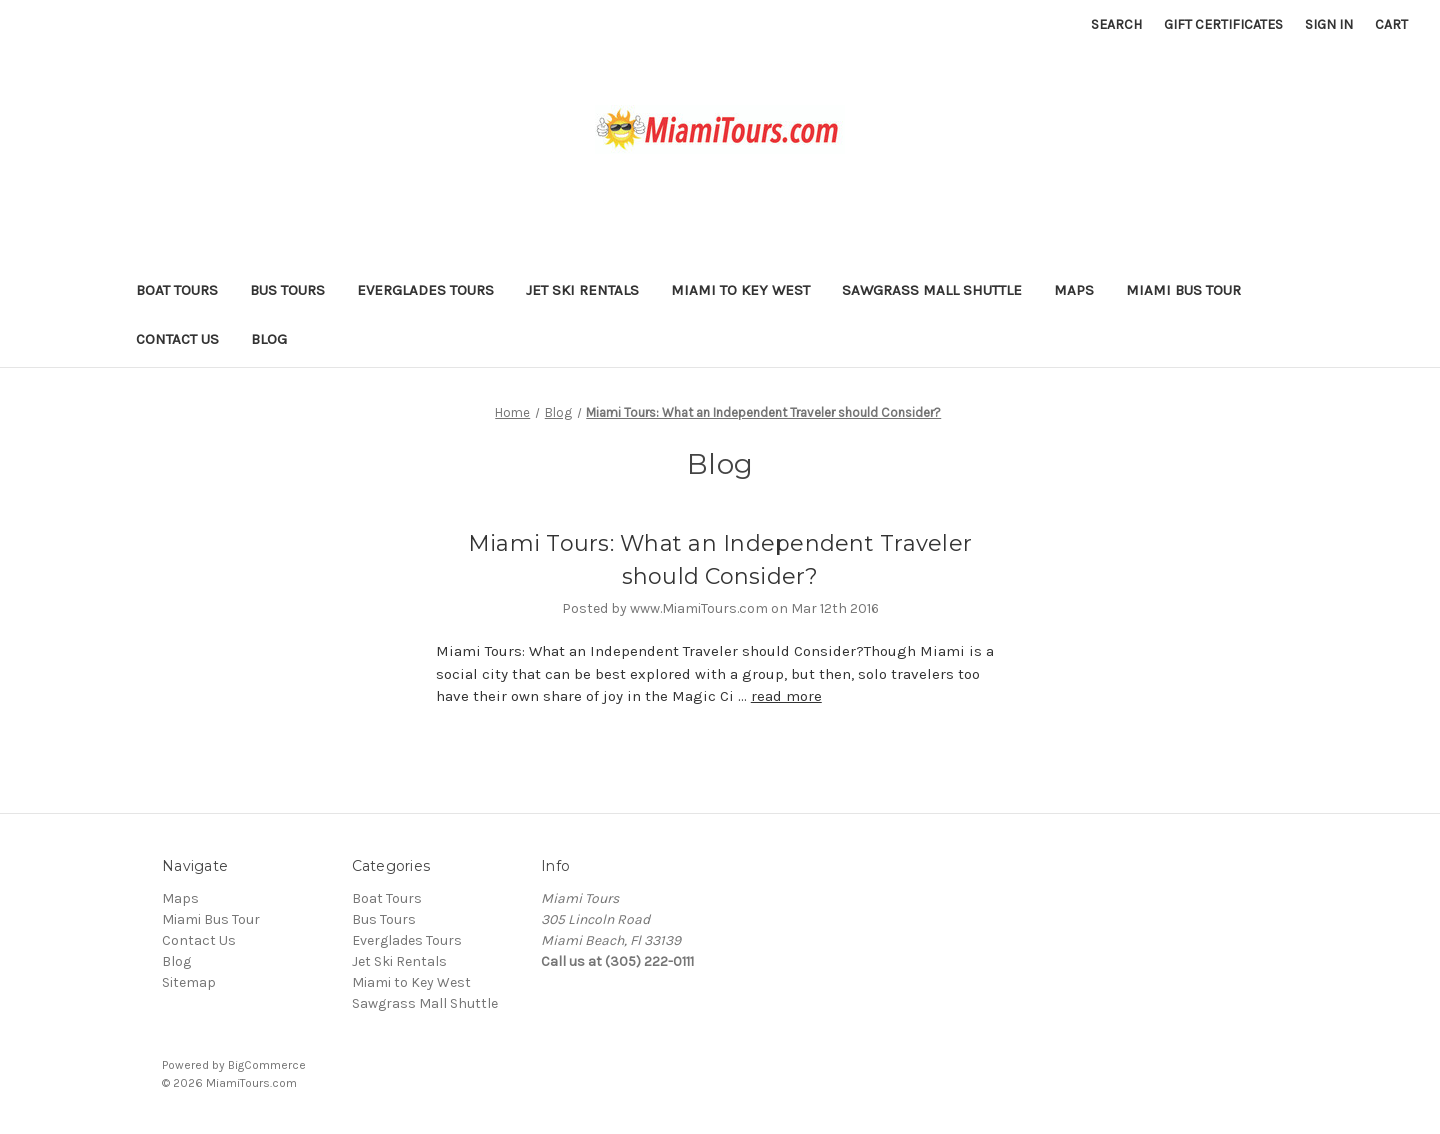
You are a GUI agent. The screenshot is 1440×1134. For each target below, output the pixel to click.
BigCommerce (267, 1065)
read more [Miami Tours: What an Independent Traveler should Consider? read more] (786, 696)
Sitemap (189, 982)
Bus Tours (287, 290)
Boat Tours (177, 290)
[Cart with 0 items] (1391, 24)
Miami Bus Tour (1183, 290)
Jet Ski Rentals (582, 290)
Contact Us (177, 339)
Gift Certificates (1223, 24)
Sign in (1329, 24)
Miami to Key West (740, 290)
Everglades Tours (425, 290)
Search (1116, 24)
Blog (269, 339)
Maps (1074, 290)
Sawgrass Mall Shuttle (932, 290)
